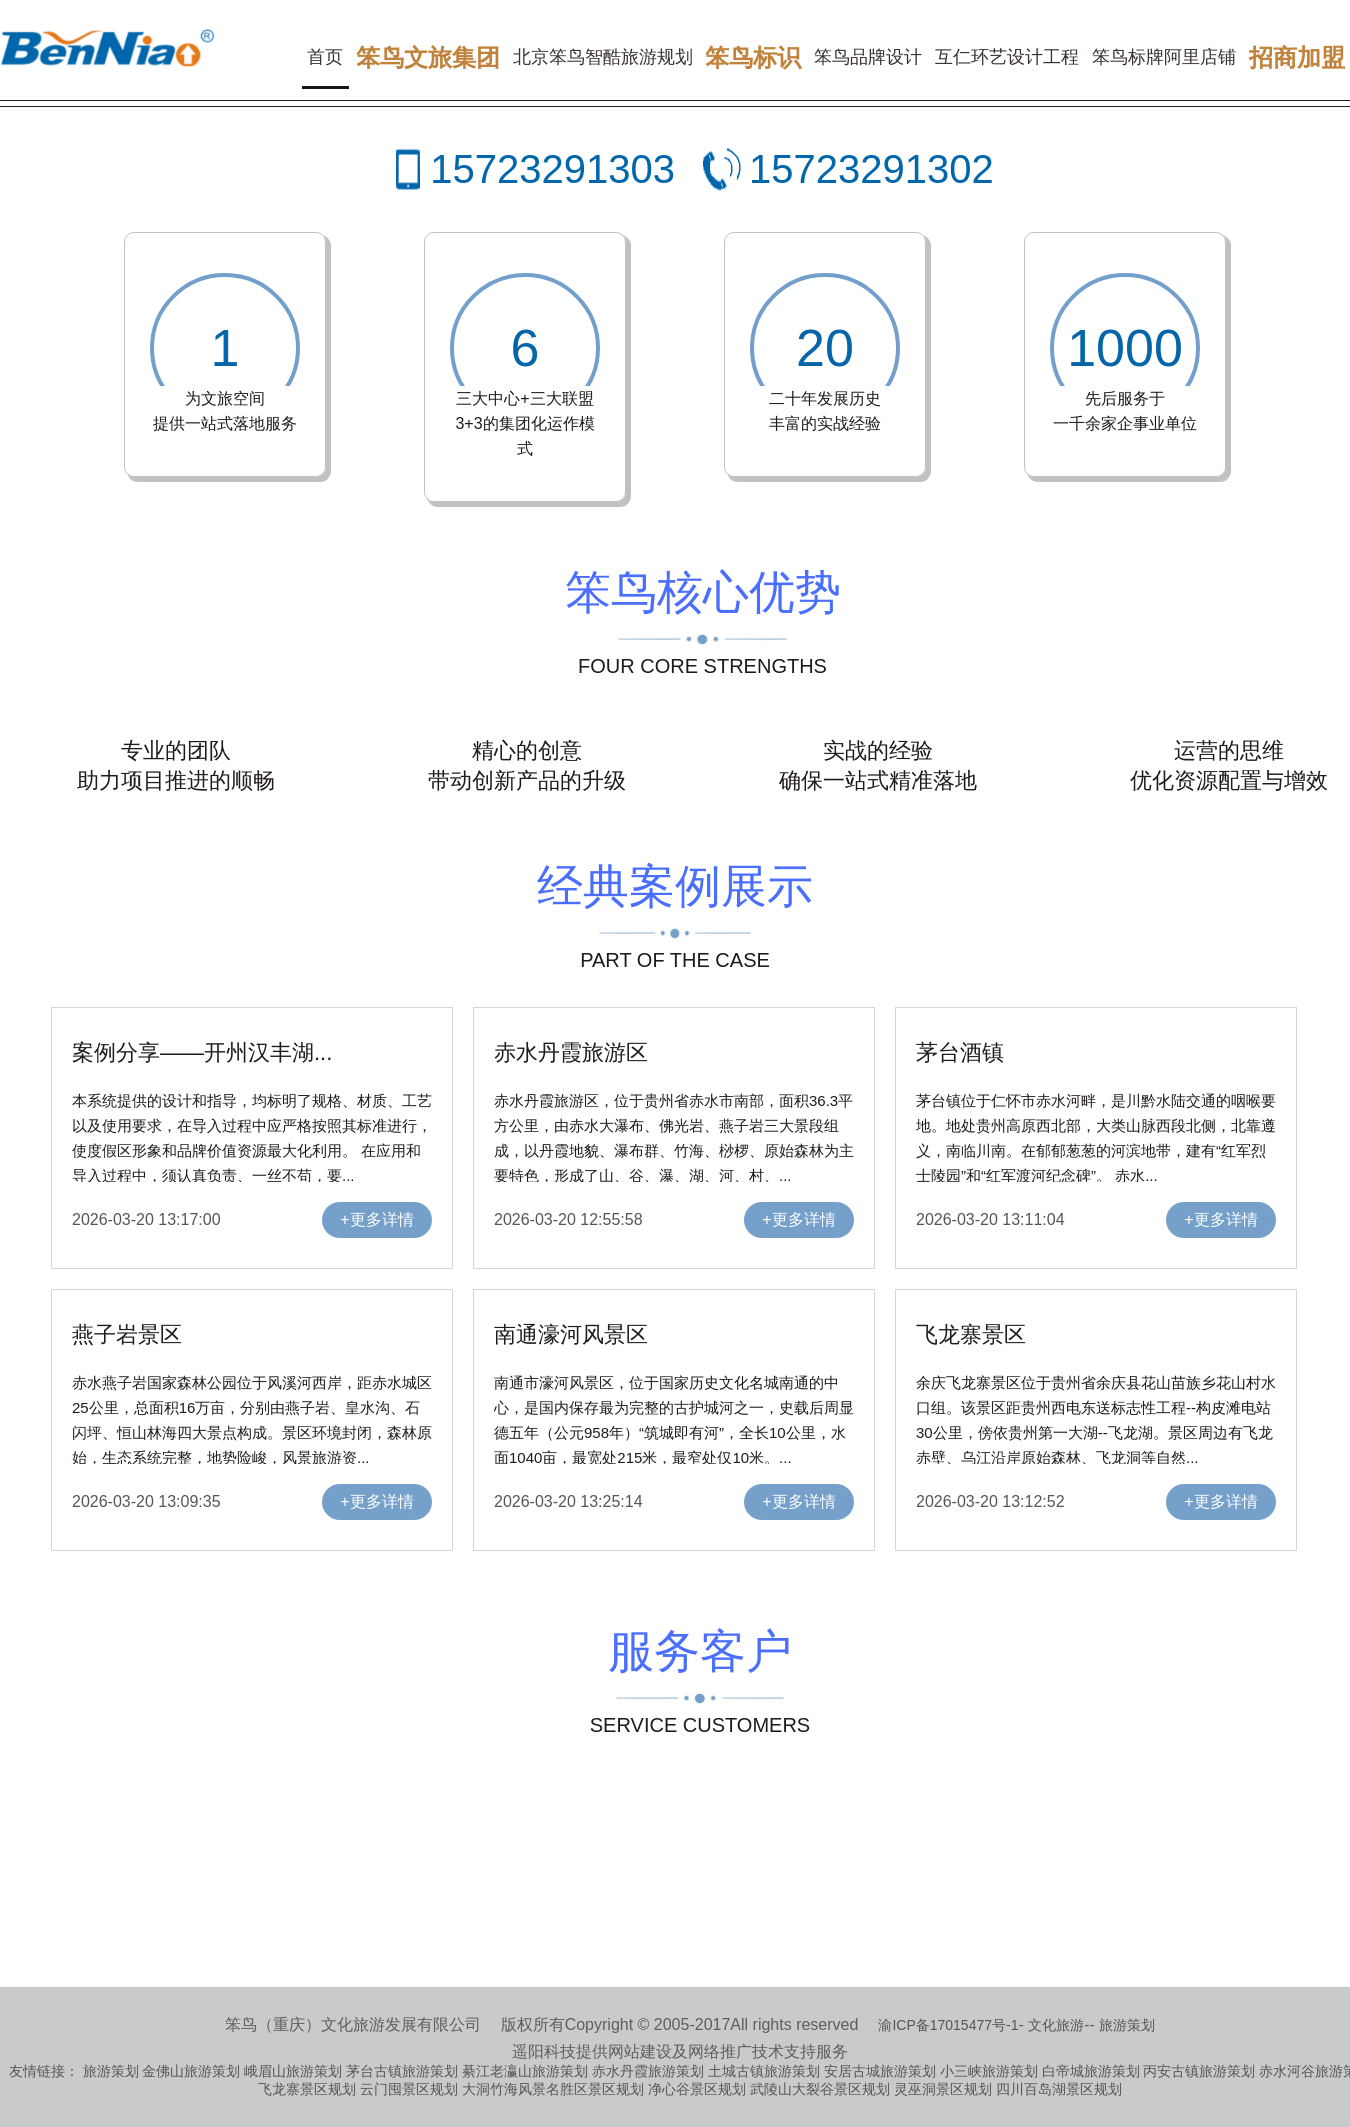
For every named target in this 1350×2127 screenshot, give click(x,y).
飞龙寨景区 (971, 1334)
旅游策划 (1127, 2025)
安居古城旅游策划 (880, 2071)
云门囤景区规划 (409, 2089)
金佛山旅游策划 (191, 2071)
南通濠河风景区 (571, 1334)
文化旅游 (1056, 2025)
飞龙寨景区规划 (307, 2089)
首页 (325, 57)
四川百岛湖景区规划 (1059, 2089)
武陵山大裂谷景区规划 (820, 2089)
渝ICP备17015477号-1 (948, 2025)
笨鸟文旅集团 (428, 57)
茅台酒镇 (960, 1052)
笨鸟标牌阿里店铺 (1164, 57)
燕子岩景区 (127, 1334)
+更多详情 (376, 1219)
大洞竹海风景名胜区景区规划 (553, 2089)
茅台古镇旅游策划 (402, 2071)
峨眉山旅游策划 (293, 2071)
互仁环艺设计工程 (1007, 57)
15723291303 (552, 169)
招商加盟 (1297, 57)
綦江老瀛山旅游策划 (525, 2071)
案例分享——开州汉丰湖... (202, 1052)
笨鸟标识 (753, 57)
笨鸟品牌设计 (868, 57)
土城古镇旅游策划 (764, 2071)
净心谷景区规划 (697, 2089)
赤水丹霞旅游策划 (648, 2071)
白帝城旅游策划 (1091, 2071)
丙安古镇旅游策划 (1199, 2071)
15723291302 (871, 169)
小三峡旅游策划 (989, 2071)
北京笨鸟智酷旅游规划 (603, 57)
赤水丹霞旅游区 (571, 1052)
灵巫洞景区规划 (943, 2089)
